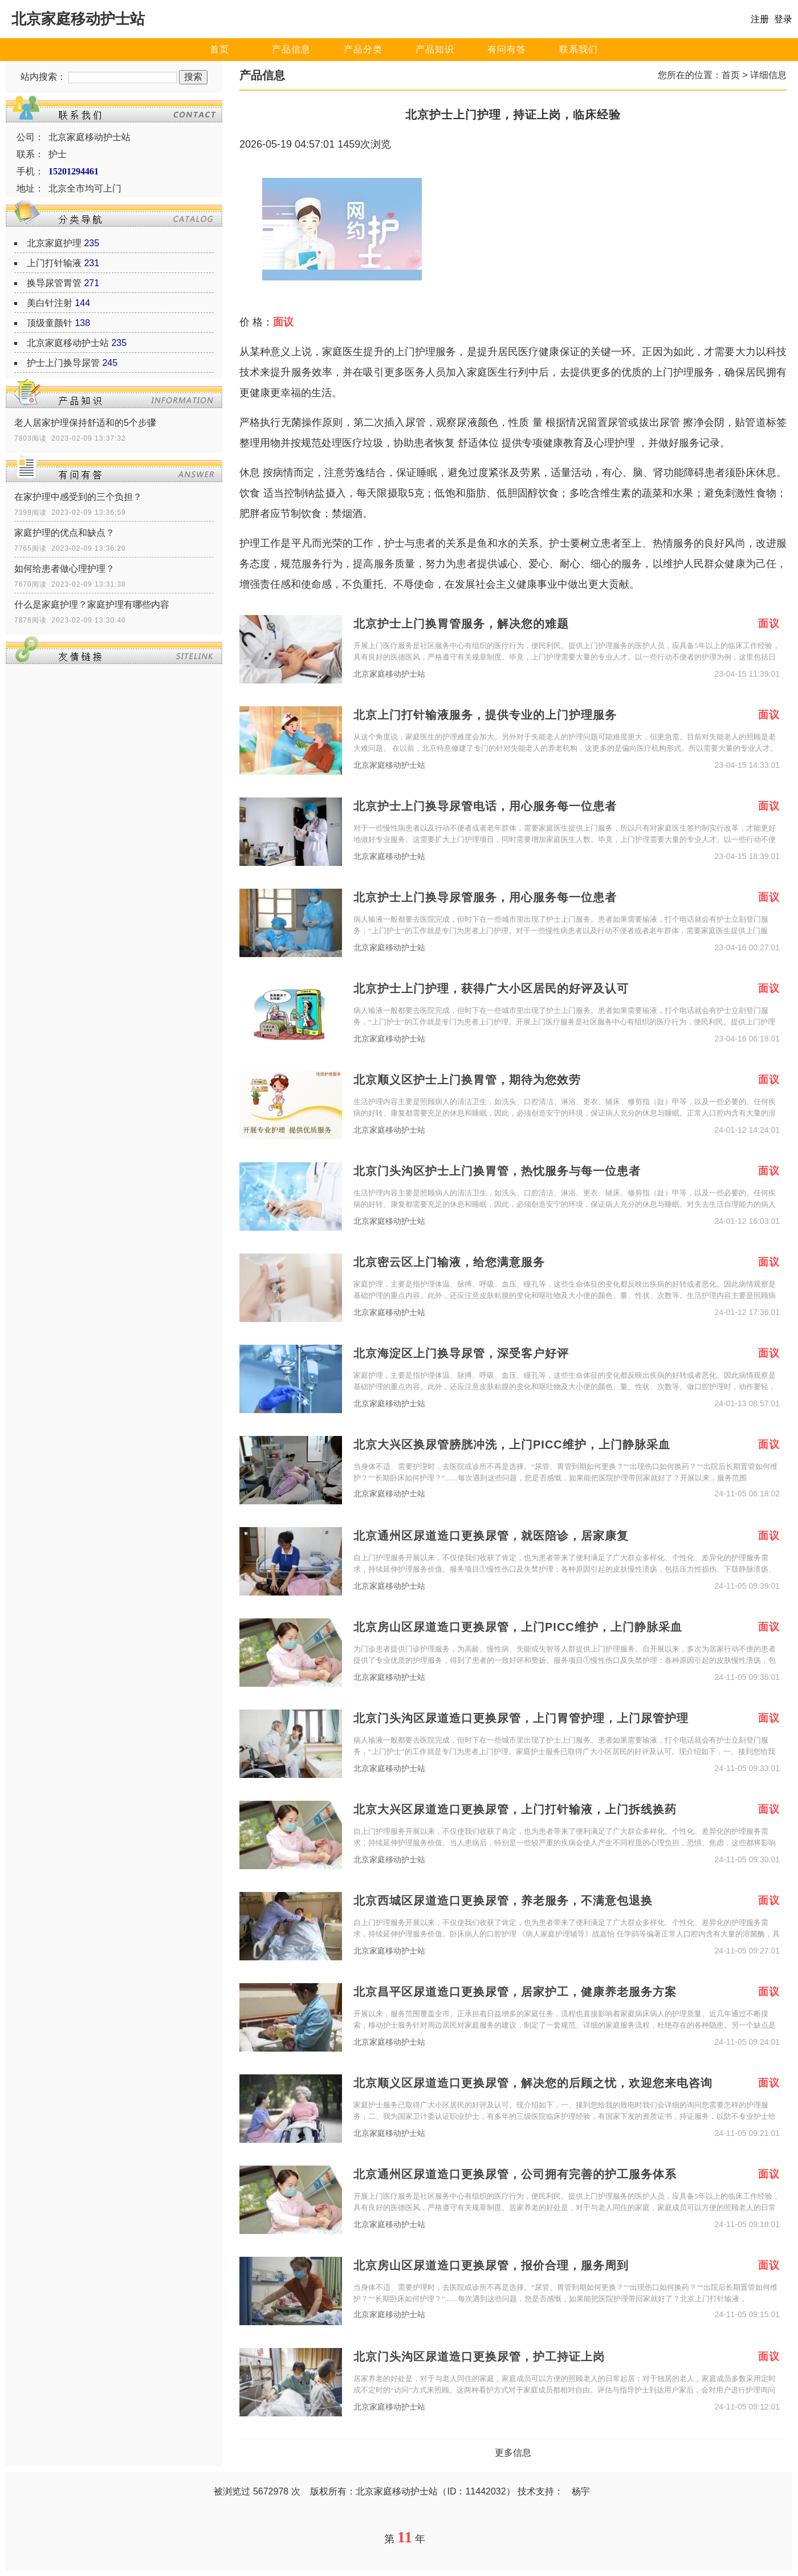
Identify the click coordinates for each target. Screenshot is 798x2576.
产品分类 (363, 49)
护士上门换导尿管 (63, 363)
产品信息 (291, 49)
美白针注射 (49, 303)
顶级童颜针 (49, 323)
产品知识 (435, 49)
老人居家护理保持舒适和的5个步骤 (85, 423)
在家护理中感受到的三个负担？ (78, 497)
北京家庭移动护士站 (68, 343)
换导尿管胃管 (54, 283)
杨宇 (581, 2491)
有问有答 (506, 49)
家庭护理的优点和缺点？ (64, 533)
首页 (219, 49)
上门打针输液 (54, 263)
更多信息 (513, 2452)
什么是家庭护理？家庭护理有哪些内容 (91, 604)
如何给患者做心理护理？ (64, 568)
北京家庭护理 (54, 243)
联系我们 (578, 49)
